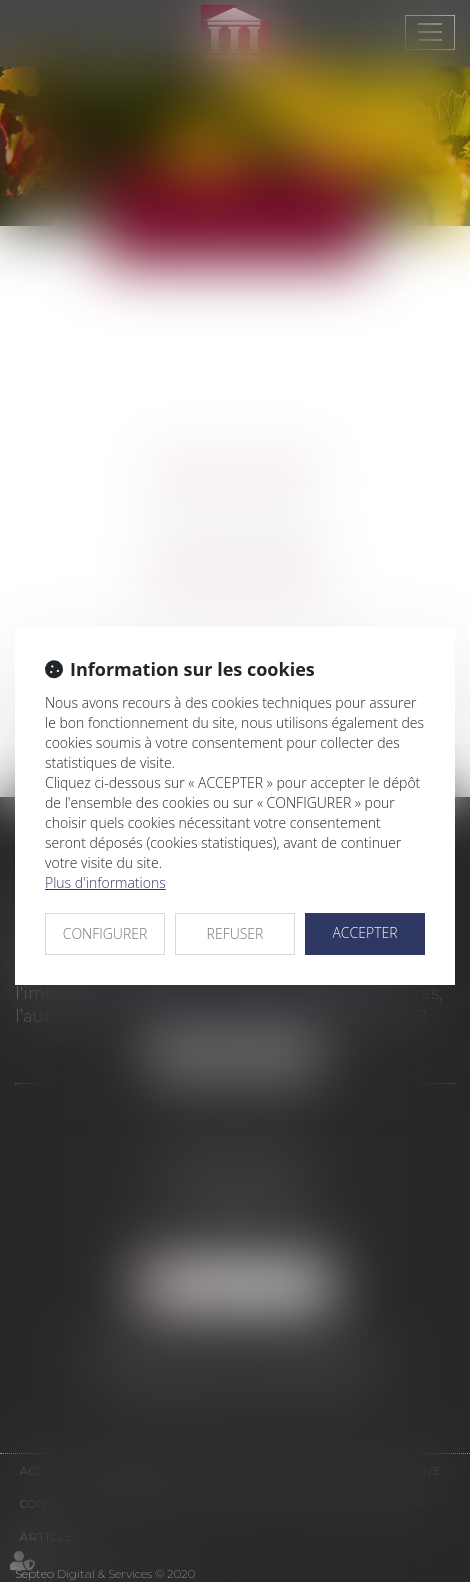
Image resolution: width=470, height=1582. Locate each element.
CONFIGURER (105, 933)
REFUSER (235, 933)
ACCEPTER (364, 932)
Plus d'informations (105, 882)
